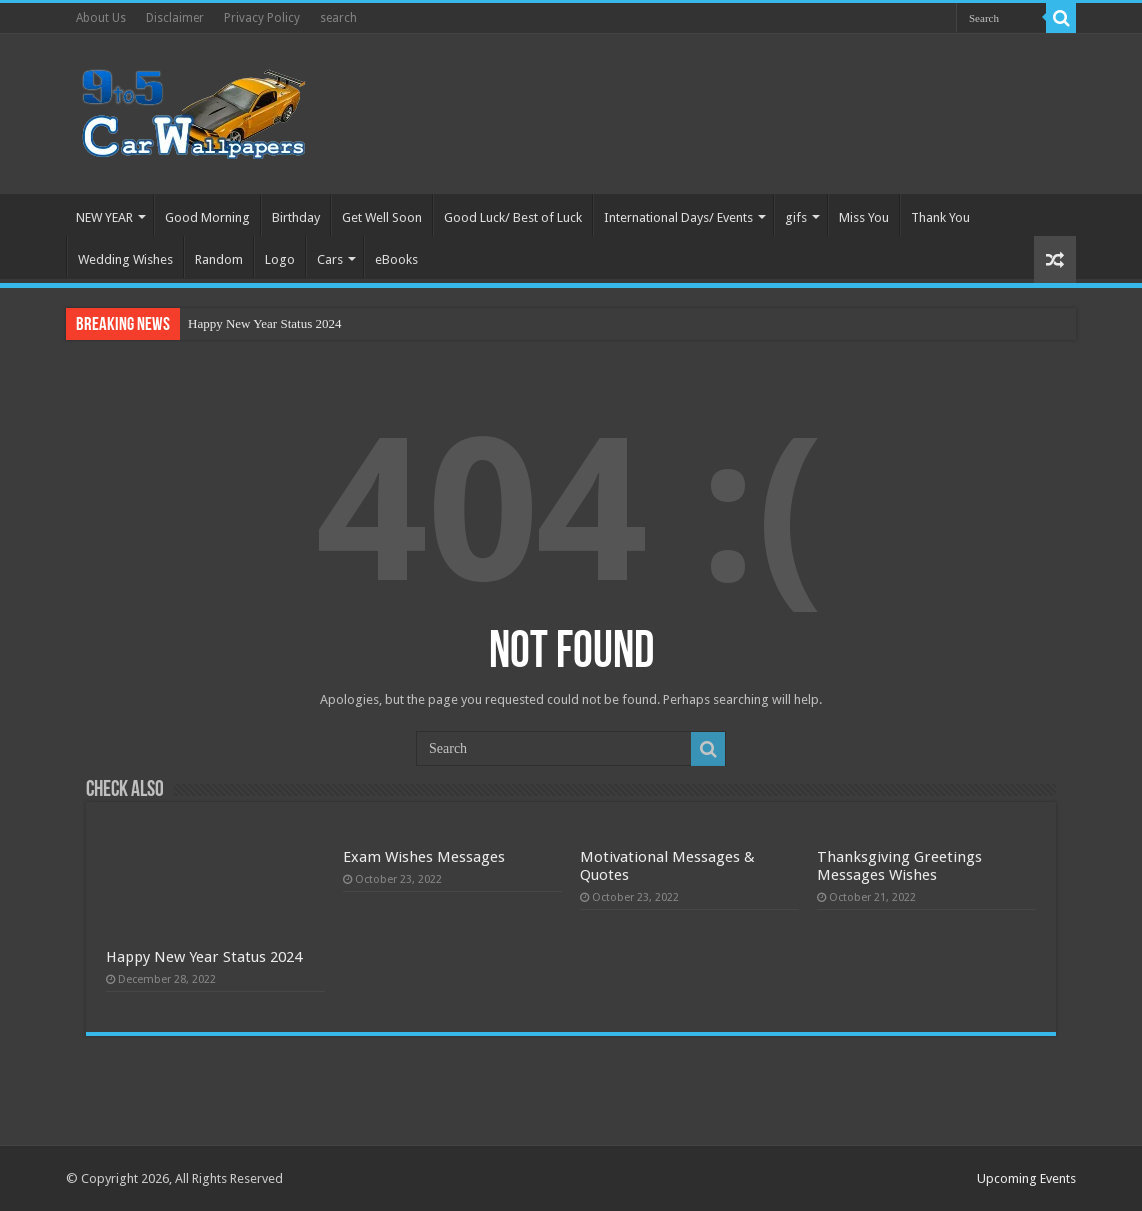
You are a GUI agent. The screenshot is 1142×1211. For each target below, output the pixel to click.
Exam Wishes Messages (424, 857)
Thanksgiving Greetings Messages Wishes (899, 866)
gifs (796, 217)
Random (219, 259)
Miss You (864, 217)
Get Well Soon (382, 217)
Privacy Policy (262, 18)
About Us (101, 18)
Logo (280, 259)
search (338, 18)
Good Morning (207, 217)
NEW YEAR (104, 217)
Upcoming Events (1026, 1178)
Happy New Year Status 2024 (264, 323)
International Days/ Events (678, 217)
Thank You (940, 217)
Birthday (296, 217)
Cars (330, 259)
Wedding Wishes (125, 259)
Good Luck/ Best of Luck (513, 217)
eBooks (396, 259)
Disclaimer (175, 18)
